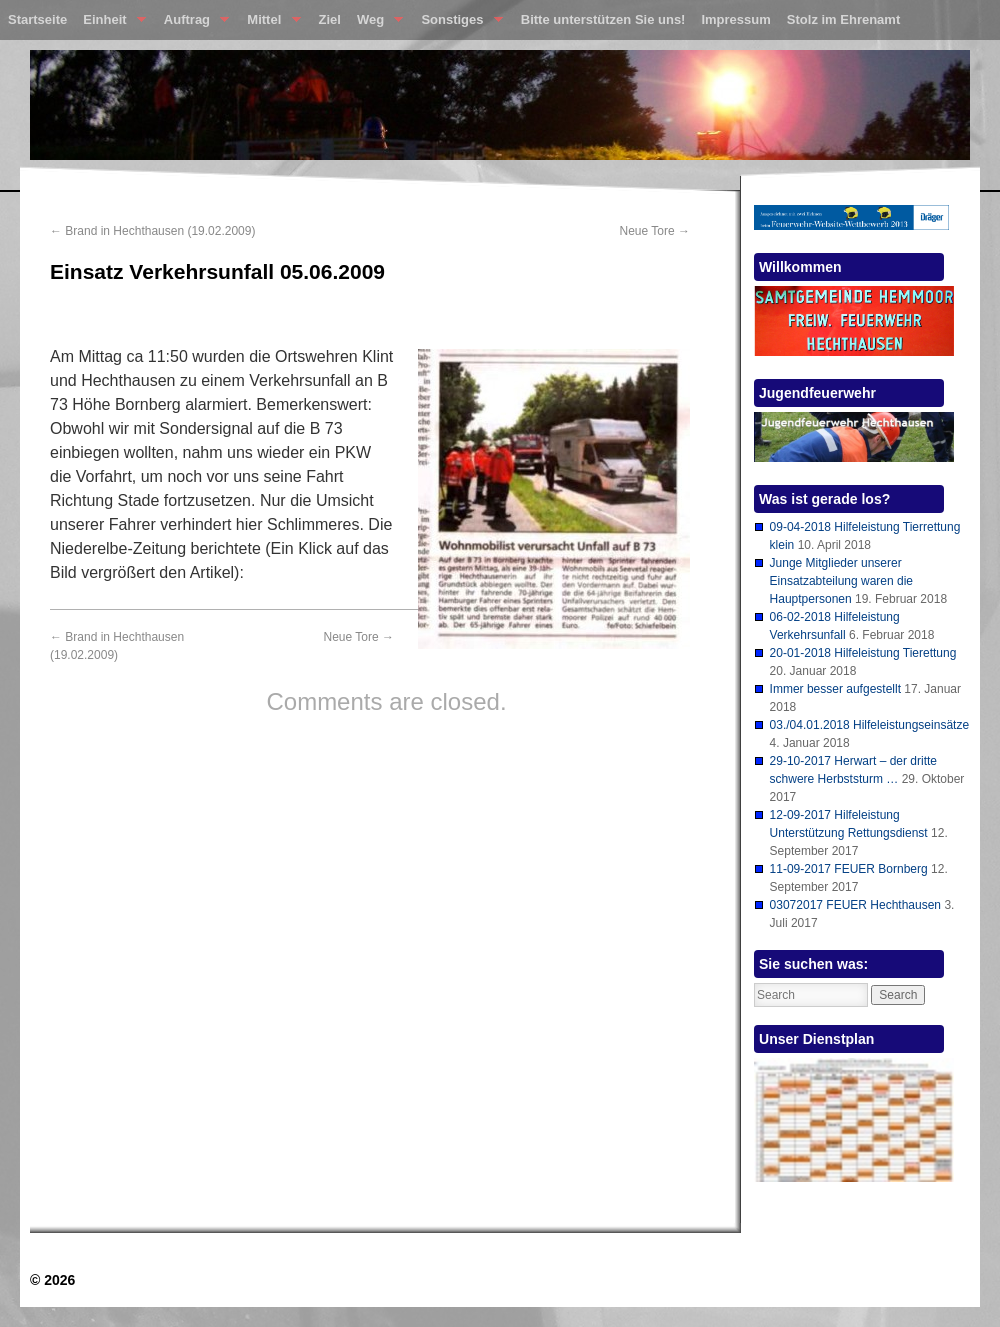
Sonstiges (457, 24)
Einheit (110, 24)
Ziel (330, 19)
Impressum (735, 19)
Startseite (37, 19)
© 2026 (52, 1280)
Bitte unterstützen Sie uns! (603, 19)
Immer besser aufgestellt (835, 689)
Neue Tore (655, 231)
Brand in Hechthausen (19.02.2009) (152, 231)
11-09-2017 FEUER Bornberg (849, 869)
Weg (376, 24)
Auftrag (192, 24)
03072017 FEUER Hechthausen (855, 905)
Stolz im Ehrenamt (843, 19)
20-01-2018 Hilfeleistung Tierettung (863, 653)
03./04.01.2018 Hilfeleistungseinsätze (869, 725)
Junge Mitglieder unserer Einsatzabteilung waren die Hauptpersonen (841, 581)
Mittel (269, 24)
